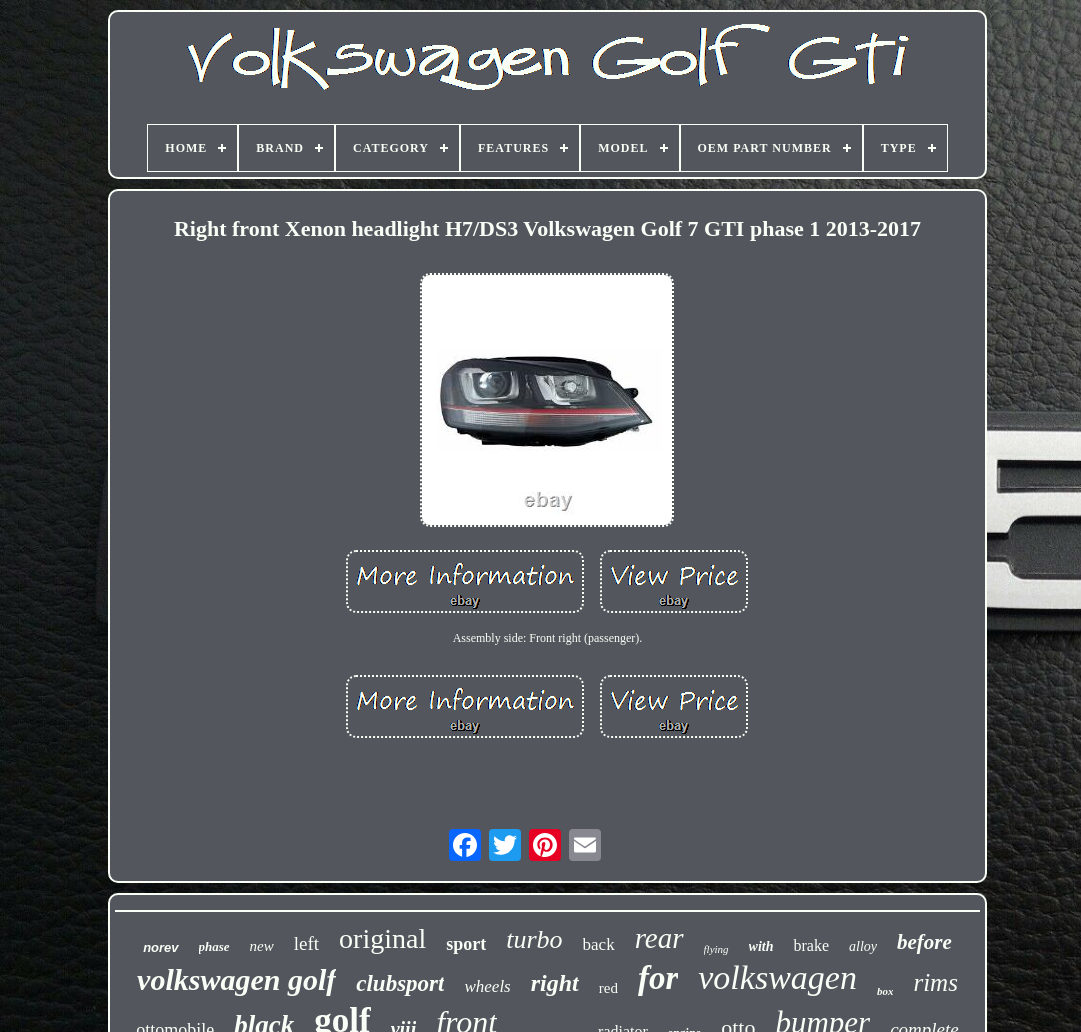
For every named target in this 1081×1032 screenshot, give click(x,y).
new (262, 946)
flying (716, 949)
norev (160, 947)
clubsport (400, 983)
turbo (534, 939)
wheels (487, 986)
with (761, 946)
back (599, 944)
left (306, 943)
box (885, 991)
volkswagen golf (236, 979)
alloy (863, 946)
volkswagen (777, 977)
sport (466, 944)
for (658, 978)
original (382, 938)
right (555, 983)
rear (659, 938)
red (608, 988)
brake (811, 945)
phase (214, 946)
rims (935, 982)
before (924, 942)
